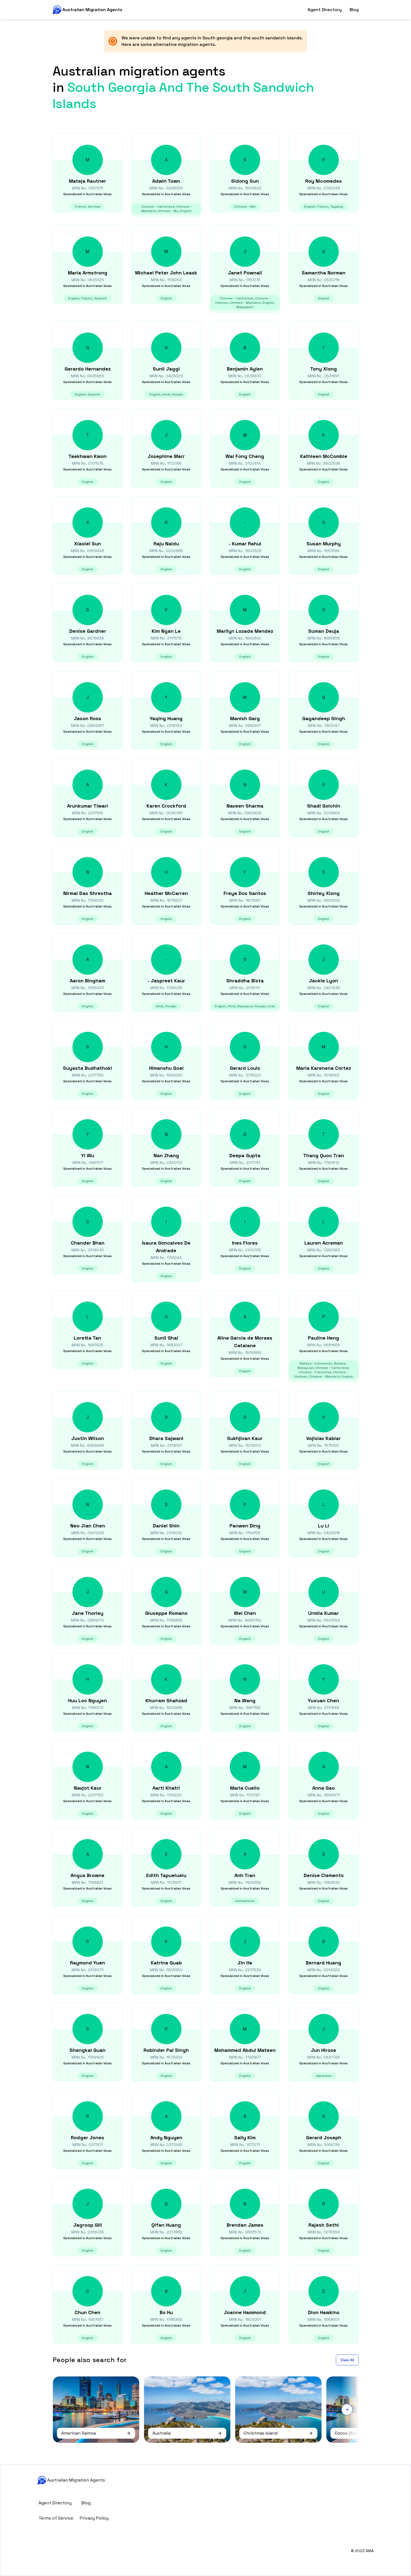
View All (347, 2359)
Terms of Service (56, 2518)
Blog (354, 9)
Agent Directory (325, 9)
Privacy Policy (94, 2518)
